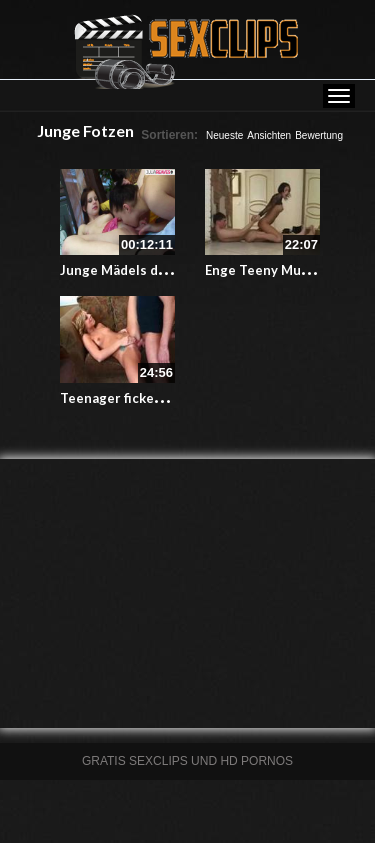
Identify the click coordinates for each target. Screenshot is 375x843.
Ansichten (269, 135)
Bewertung (319, 135)
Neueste (224, 135)
